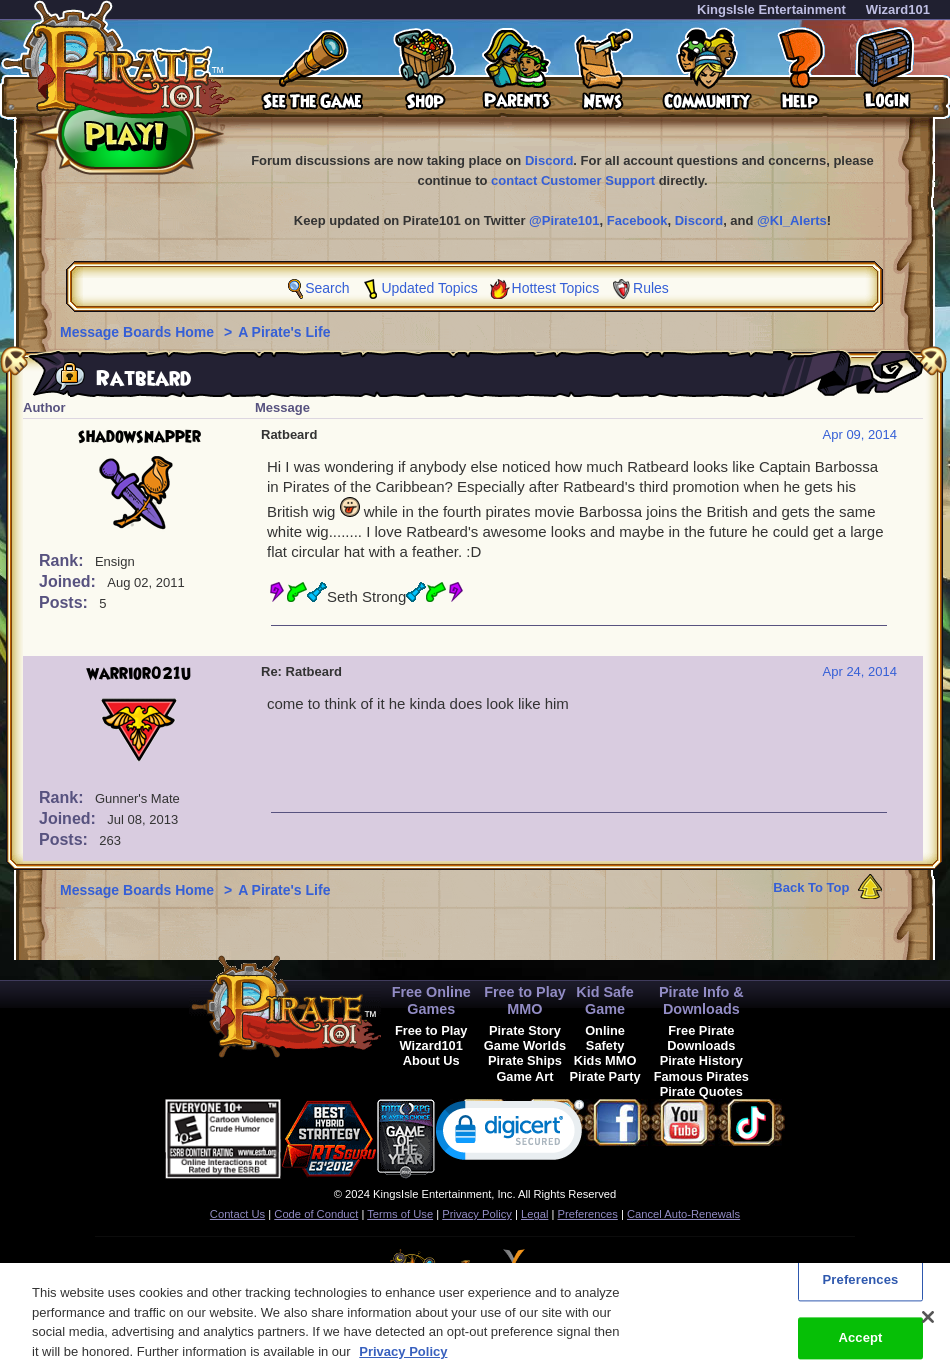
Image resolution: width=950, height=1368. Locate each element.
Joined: (69, 581)
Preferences (588, 1214)
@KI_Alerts (792, 220)
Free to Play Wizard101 (431, 1038)
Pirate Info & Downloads (701, 1000)
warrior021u (139, 674)
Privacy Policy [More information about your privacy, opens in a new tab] (403, 1359)
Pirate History (701, 1060)
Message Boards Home (139, 332)
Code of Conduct (316, 1214)
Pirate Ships (525, 1060)
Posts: (65, 602)
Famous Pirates (701, 1076)
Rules (651, 288)
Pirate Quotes (701, 1091)
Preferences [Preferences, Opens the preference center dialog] (861, 1288)
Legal (534, 1214)
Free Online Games (431, 1000)
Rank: (63, 560)
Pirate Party (605, 1076)
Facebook (637, 220)
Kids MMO (605, 1060)
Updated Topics (429, 288)
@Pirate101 (564, 220)
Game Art (524, 1076)
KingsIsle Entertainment (771, 9)
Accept (860, 1346)
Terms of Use (400, 1214)
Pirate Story (525, 1030)
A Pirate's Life (284, 332)
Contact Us (237, 1214)
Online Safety (605, 1038)
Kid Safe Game (605, 1000)
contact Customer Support (573, 180)
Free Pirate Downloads (701, 1038)
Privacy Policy (477, 1214)
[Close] (928, 1326)
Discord (549, 160)
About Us (431, 1060)
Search (327, 288)
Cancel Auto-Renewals (683, 1214)
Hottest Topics (556, 288)
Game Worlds (525, 1045)
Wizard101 (898, 9)
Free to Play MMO (525, 1000)
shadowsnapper (139, 437)
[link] (510, 1134)
